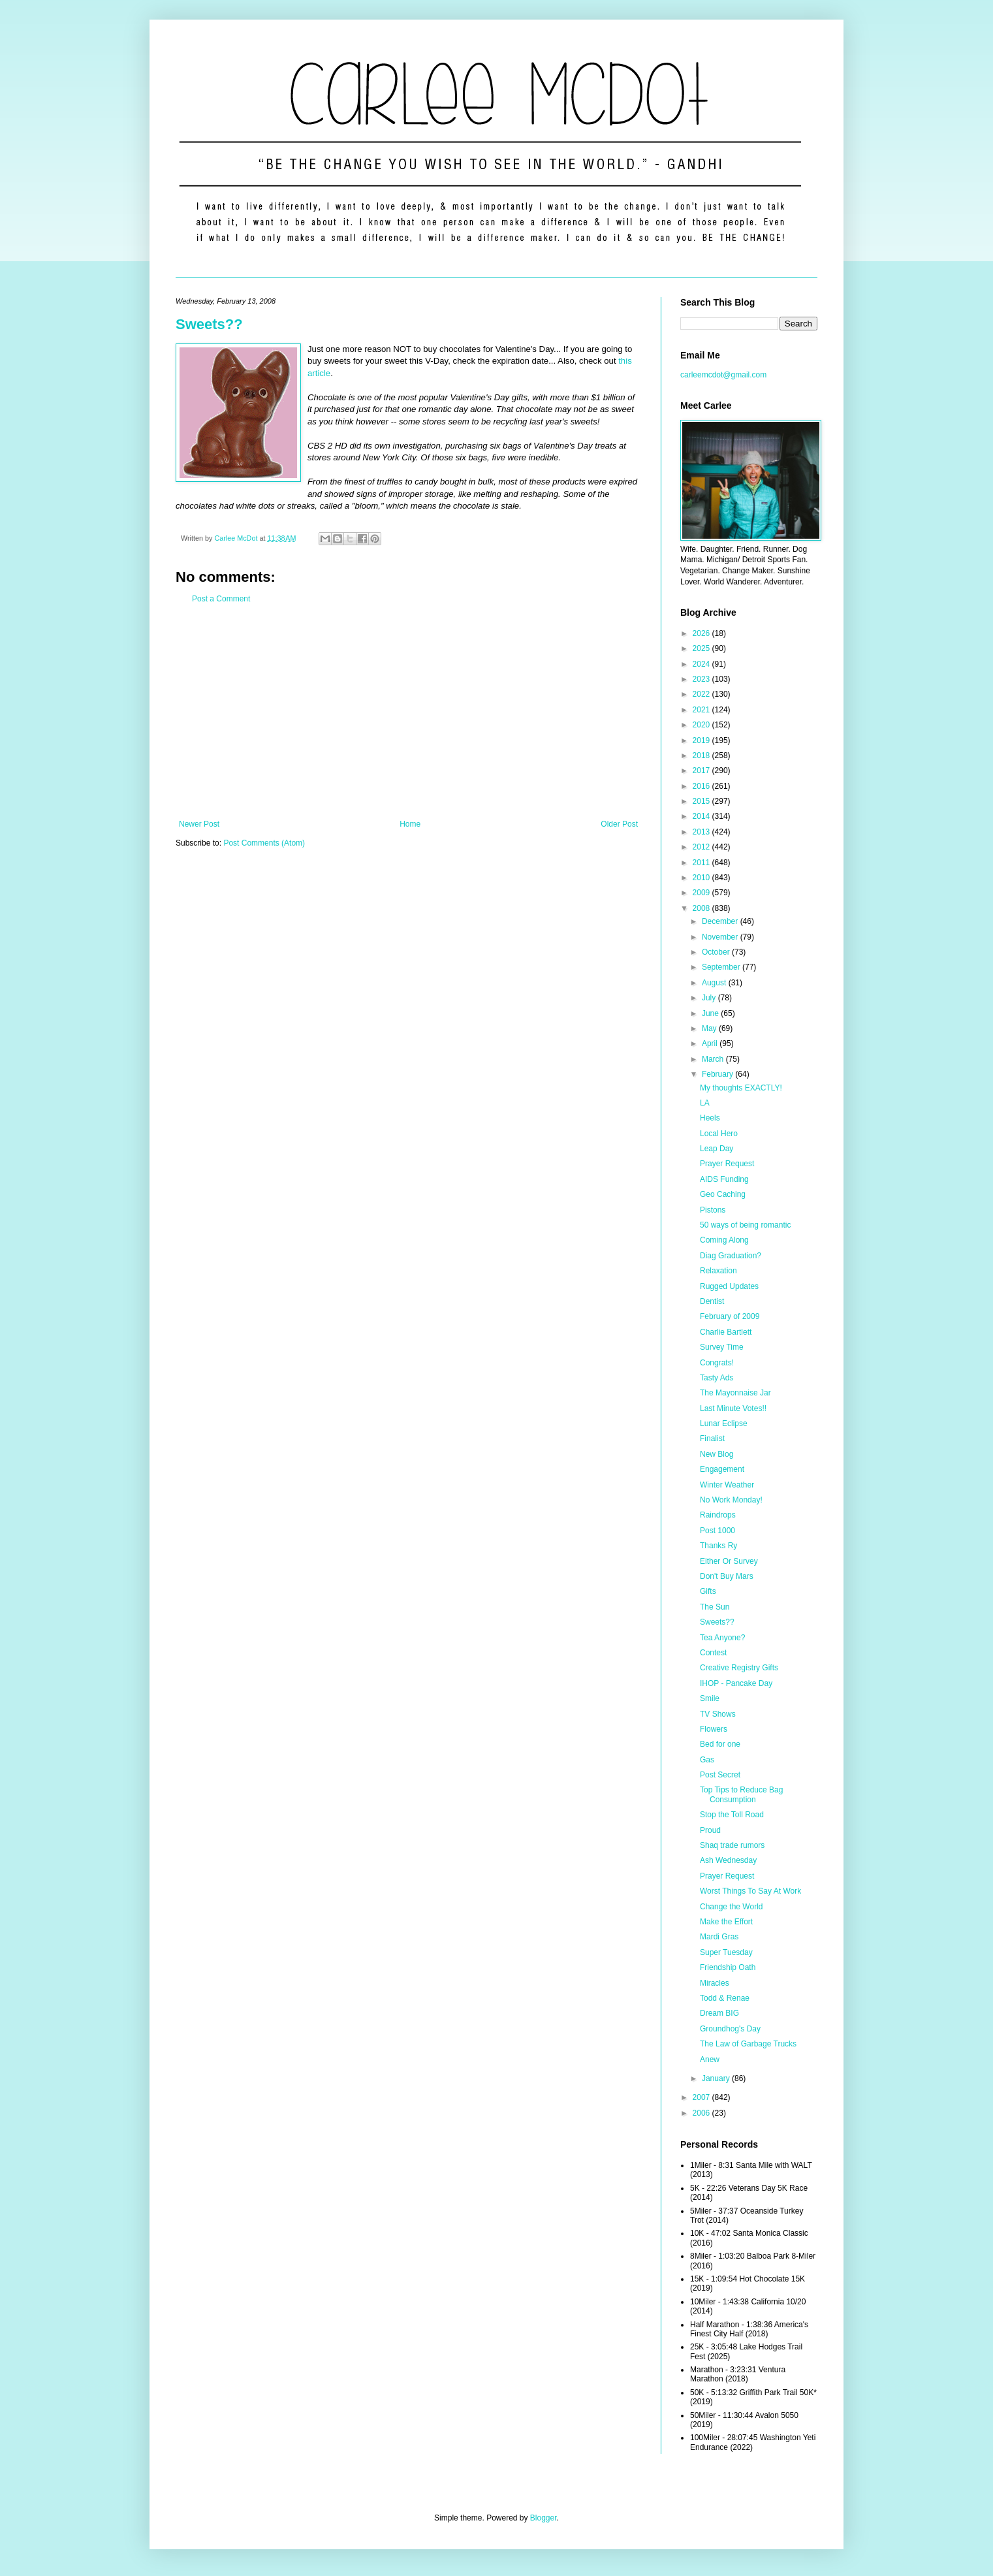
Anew (709, 2059)
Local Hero (719, 1133)
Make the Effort (726, 1921)
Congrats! (717, 1362)
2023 (702, 679)
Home (410, 824)
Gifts (708, 1591)
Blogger (543, 2517)
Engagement (722, 1469)
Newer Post (199, 824)
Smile (709, 1698)
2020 (702, 724)
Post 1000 (717, 1530)
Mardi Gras (719, 1936)
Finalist (712, 1438)
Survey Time (722, 1347)
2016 (702, 786)
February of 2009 (729, 1316)
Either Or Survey (729, 1561)
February (718, 1074)
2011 (702, 862)
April (710, 1043)
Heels (710, 1117)
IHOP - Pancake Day (736, 1683)
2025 (702, 648)
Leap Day (716, 1148)
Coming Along (724, 1240)
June (711, 1013)
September (722, 967)
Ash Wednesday (728, 1860)
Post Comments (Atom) (264, 843)
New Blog (716, 1454)
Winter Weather (727, 1484)
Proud (710, 1830)
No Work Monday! (731, 1499)
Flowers (713, 1729)
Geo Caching (723, 1194)
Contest (713, 1652)
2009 (702, 892)
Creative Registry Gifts (739, 1667)
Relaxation (718, 1270)
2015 (702, 801)
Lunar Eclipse (724, 1423)
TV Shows (718, 1714)
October (717, 952)
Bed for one (720, 1744)
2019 (702, 740)
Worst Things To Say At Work (750, 1891)
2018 (702, 755)
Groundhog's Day (730, 2028)
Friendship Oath (727, 1967)
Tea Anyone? (722, 1637)
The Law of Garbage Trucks (748, 2043)
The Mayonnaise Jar (735, 1392)
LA (705, 1102)
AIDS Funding (724, 1179)
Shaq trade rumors (732, 1845)
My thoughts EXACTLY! (741, 1087)
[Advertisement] (408, 711)
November (721, 937)
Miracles (714, 1983)
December (721, 921)
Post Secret (720, 1774)
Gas (707, 1759)
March (714, 1059)
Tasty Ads (716, 1377)
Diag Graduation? (730, 1255)
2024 (702, 664)
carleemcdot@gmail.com (723, 374)
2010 (702, 877)
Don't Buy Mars (726, 1576)
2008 (702, 908)
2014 (702, 816)
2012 (702, 846)
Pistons (712, 1210)
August (715, 982)
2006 (702, 2113)
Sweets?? (209, 324)
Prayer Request (727, 1163)
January (717, 2078)
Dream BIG (719, 2013)
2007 (702, 2097)
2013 (702, 831)
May (710, 1028)
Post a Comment (221, 598)
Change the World (731, 1906)
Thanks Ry (718, 1545)
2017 (702, 770)
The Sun (714, 1607)
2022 (702, 694)
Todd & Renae (724, 1998)
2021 (702, 709)
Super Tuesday (726, 1952)
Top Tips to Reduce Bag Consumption (741, 1794)
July (710, 997)
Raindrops (718, 1514)
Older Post (619, 824)
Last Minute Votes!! (733, 1408)
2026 (702, 633)
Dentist (712, 1301)
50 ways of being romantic (745, 1225)
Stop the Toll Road (732, 1814)
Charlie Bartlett (725, 1332)
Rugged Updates (729, 1286)
